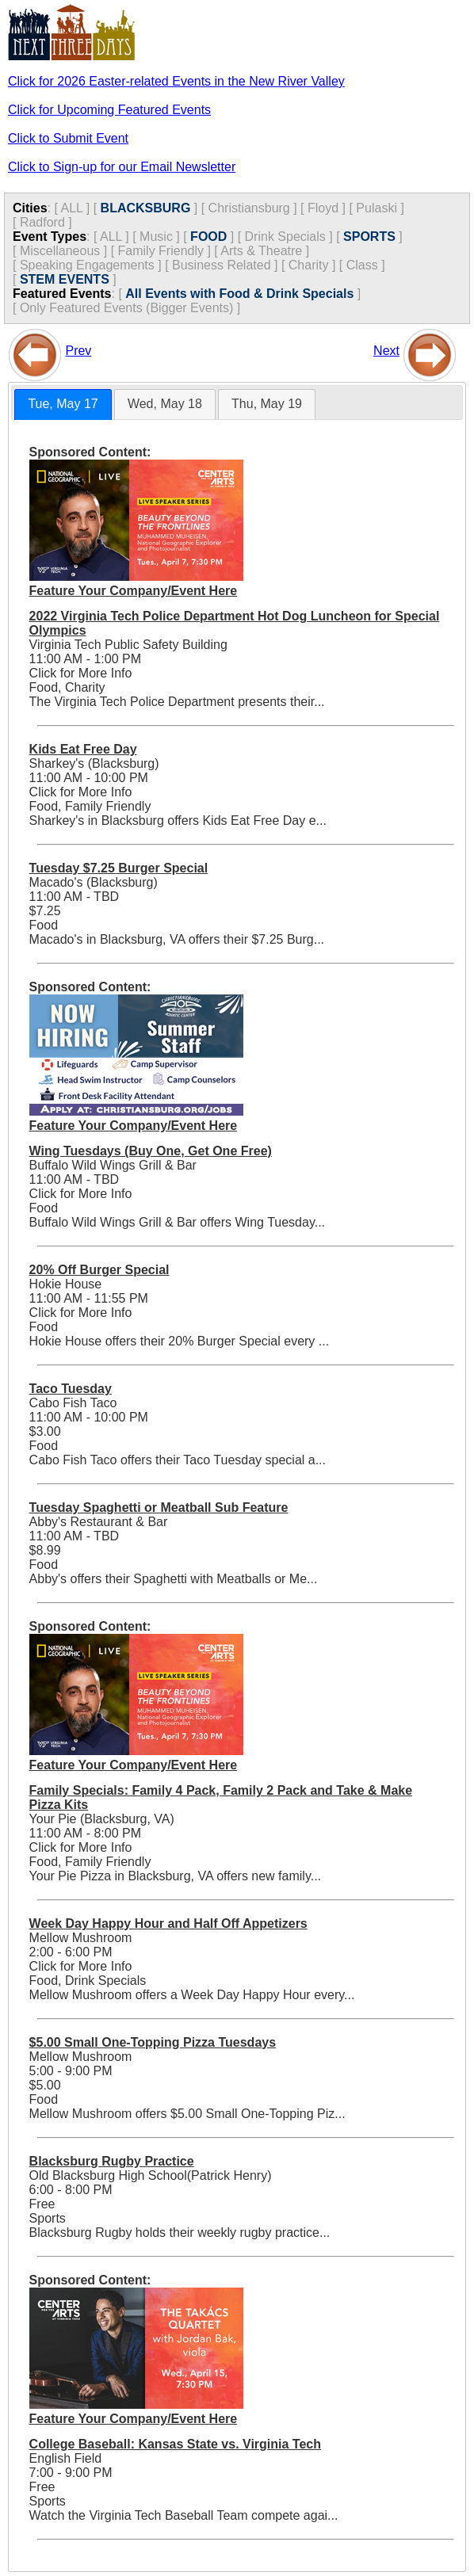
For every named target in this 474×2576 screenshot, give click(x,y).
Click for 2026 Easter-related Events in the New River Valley (176, 81)
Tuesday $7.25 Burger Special (118, 868)
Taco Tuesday (70, 1388)
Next (386, 350)
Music (156, 236)
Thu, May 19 (266, 403)
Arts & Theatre (261, 251)
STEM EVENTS (64, 279)
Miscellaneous (60, 251)
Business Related (221, 265)
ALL (71, 208)
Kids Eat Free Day (83, 749)
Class (362, 265)
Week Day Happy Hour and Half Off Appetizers (168, 1923)
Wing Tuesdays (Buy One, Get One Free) (150, 1151)
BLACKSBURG (146, 208)
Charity (309, 265)
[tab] (62, 404)
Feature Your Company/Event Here (133, 590)
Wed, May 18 (165, 403)
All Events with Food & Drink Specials (239, 293)
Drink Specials (285, 236)
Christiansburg (249, 208)
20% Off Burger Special (99, 1270)
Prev (78, 350)
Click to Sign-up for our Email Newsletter (121, 167)
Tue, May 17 (62, 403)
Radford (42, 222)
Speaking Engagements (87, 265)
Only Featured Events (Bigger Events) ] (130, 308)
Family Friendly (161, 251)
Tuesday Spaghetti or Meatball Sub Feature (159, 1507)
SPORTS (369, 236)
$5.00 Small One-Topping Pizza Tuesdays (153, 2042)
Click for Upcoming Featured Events (109, 109)
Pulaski (376, 208)
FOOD (208, 236)
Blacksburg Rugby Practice (111, 2161)
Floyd (323, 208)
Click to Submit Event (68, 138)
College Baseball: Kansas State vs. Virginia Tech (175, 2444)
